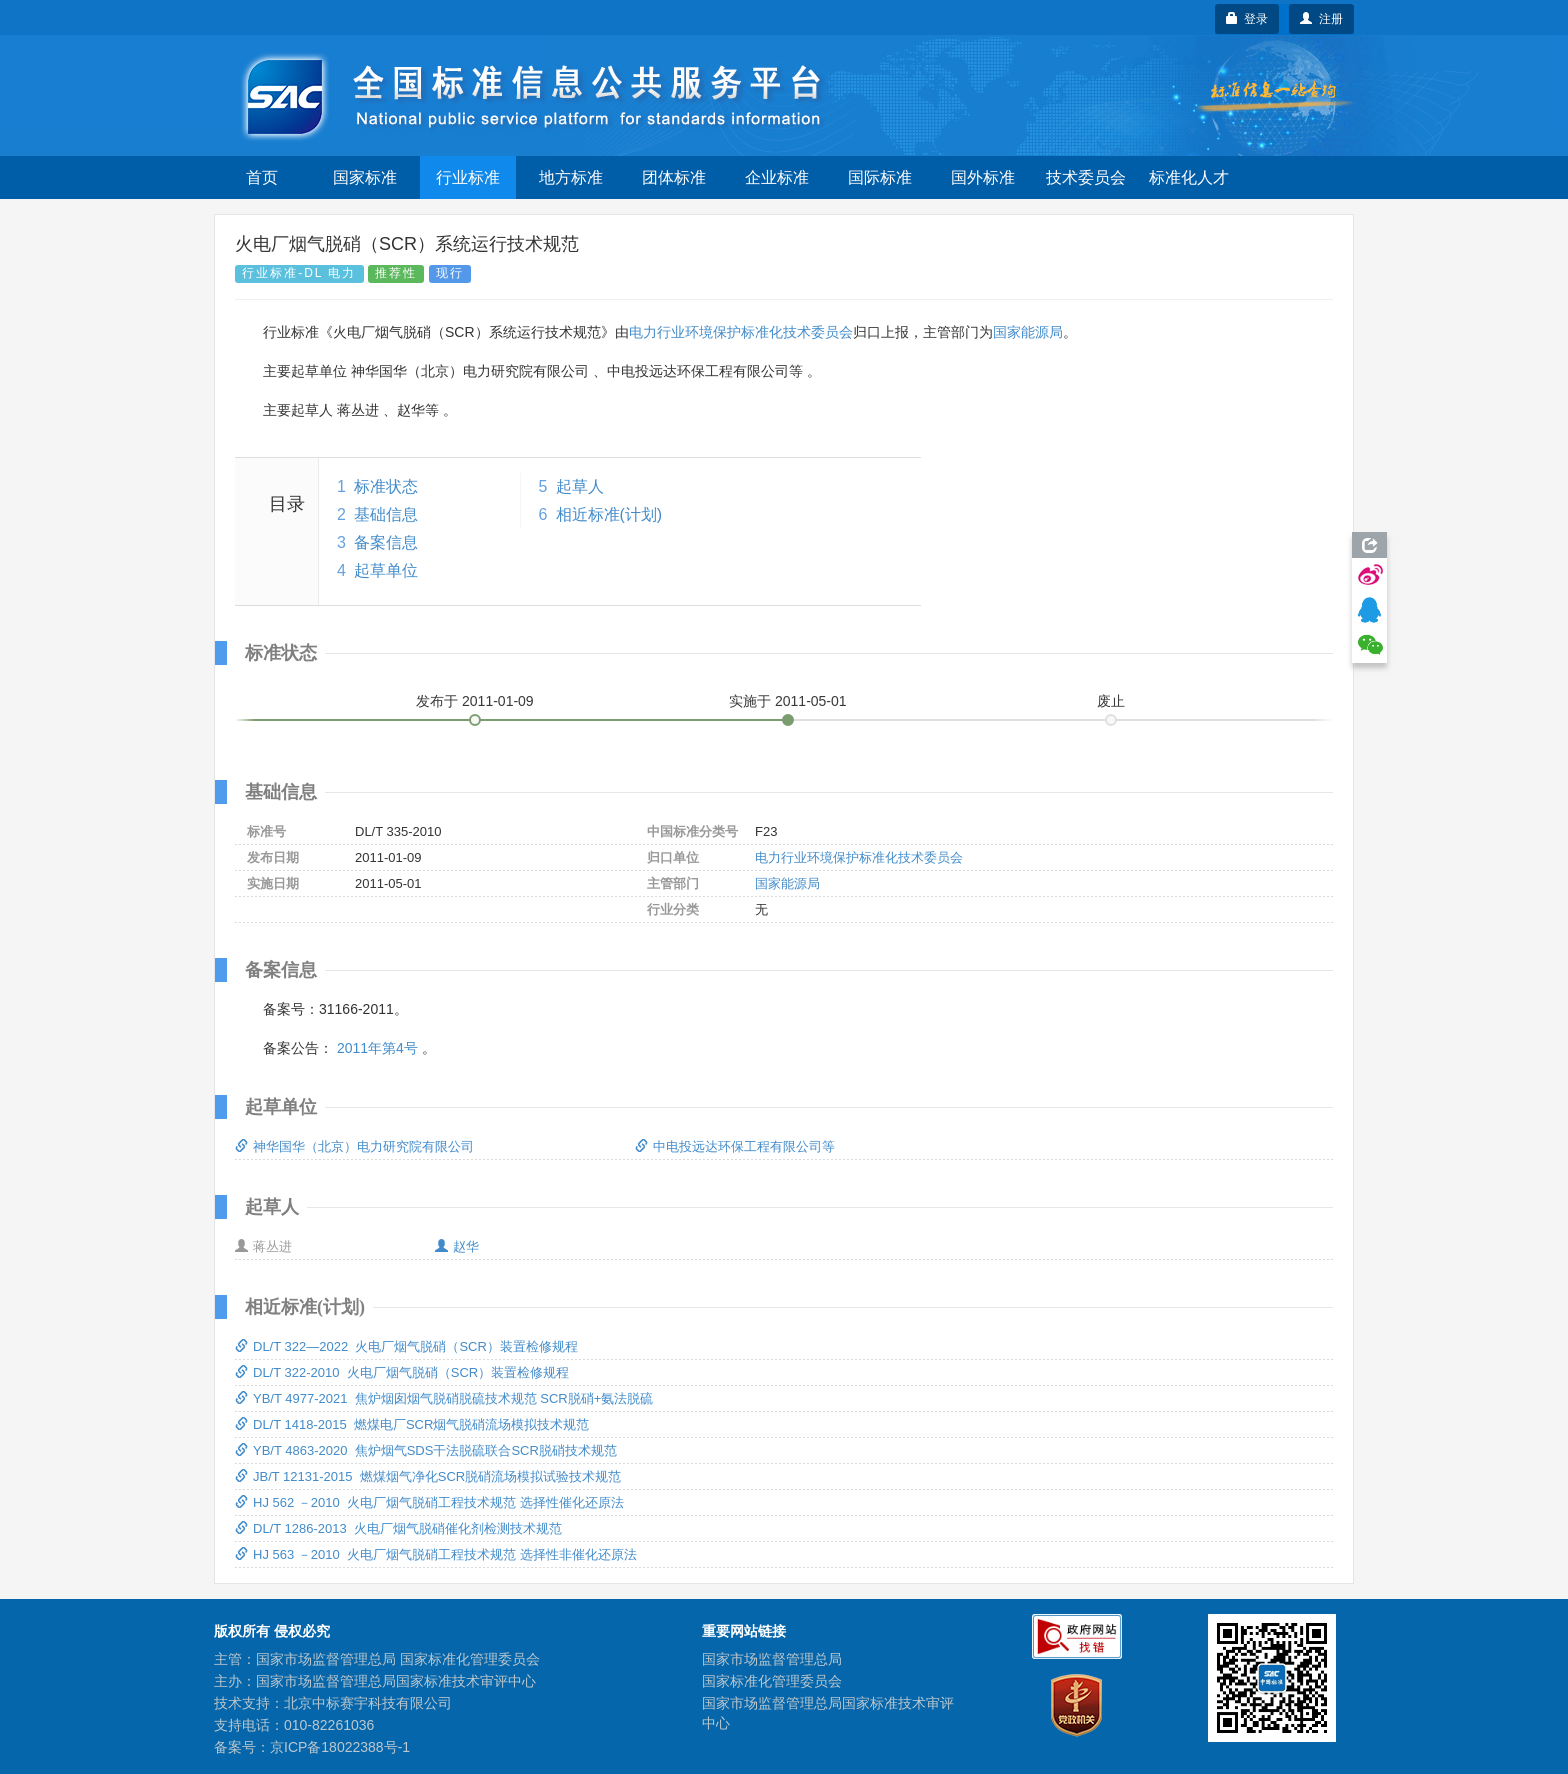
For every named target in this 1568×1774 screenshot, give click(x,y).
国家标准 (365, 177)
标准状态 (386, 486)
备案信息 (386, 542)
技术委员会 (1086, 177)
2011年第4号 (377, 1048)
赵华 (457, 1246)
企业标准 (777, 177)
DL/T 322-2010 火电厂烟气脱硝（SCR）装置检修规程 (402, 1372)
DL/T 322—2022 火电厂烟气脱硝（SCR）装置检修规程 (406, 1346)
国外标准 (983, 177)
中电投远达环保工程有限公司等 (735, 1146)
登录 (1247, 19)
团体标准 (674, 177)
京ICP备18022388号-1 (340, 1747)
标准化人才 (1189, 177)
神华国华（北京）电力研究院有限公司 (354, 1146)
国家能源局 (1028, 332)
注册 (1321, 19)
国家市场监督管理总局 (772, 1659)
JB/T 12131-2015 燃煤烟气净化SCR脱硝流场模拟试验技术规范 (428, 1476)
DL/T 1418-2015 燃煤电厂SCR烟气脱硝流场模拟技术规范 (412, 1424)
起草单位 (386, 570)
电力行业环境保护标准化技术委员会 (741, 332)
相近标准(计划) (609, 514)
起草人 (580, 486)
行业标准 (468, 177)
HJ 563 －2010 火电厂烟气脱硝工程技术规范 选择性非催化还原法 (436, 1554)
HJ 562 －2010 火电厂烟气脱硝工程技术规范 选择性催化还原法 (429, 1502)
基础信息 (386, 514)
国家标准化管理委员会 (772, 1681)
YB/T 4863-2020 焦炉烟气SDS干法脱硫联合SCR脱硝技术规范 (426, 1450)
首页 (262, 177)
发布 (475, 701)
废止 (1111, 701)
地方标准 (571, 177)
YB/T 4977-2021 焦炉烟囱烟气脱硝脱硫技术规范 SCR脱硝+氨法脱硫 (444, 1398)
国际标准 (880, 177)
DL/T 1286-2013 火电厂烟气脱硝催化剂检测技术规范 (398, 1528)
